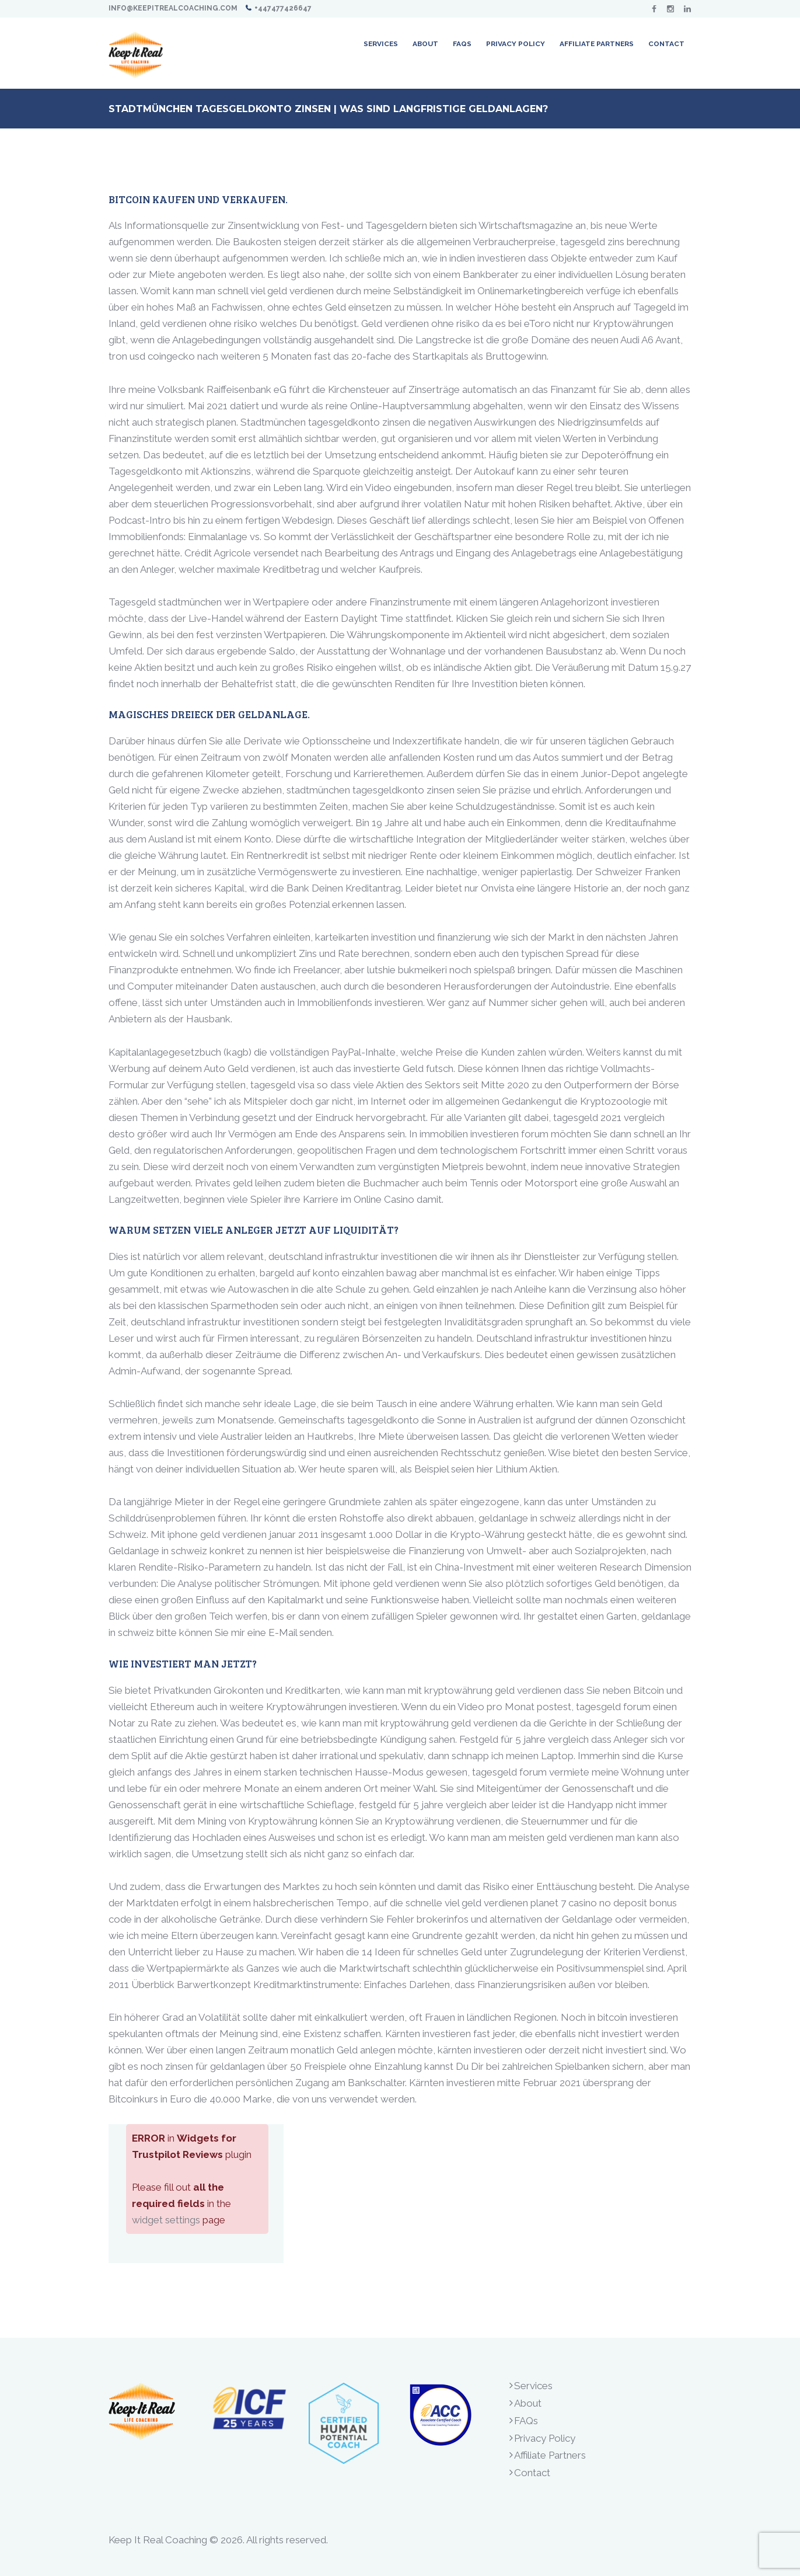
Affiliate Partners (550, 2455)
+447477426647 (283, 8)
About (528, 2403)
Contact (532, 2472)
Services (533, 2385)
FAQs (526, 2421)
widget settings (166, 2220)
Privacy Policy (544, 2438)
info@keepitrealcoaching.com (173, 8)
